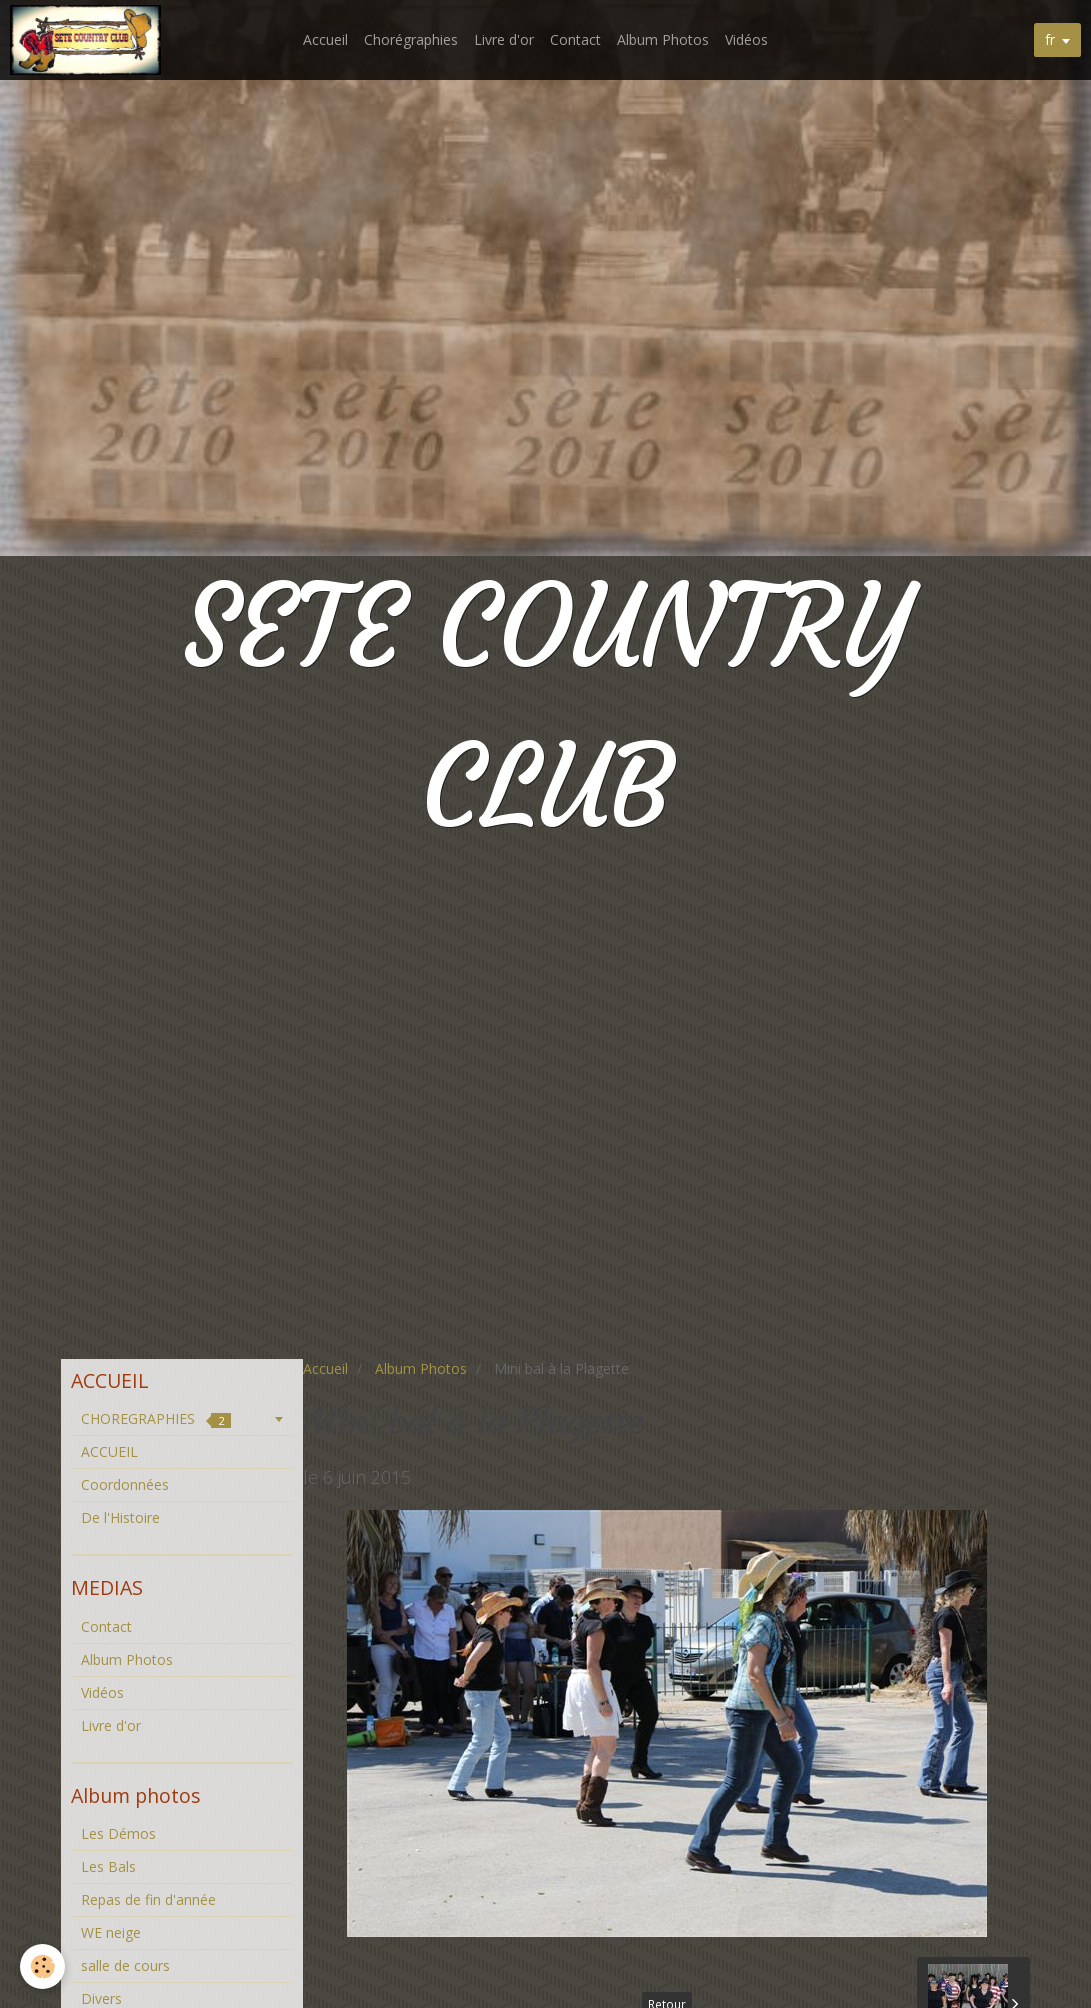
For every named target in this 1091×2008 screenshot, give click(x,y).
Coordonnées (125, 1484)
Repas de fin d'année (148, 1899)
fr (1050, 39)
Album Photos (663, 39)
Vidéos (746, 39)
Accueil (325, 39)
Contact (575, 39)
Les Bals (108, 1866)
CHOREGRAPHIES (156, 1418)
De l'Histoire (120, 1517)
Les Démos (118, 1833)
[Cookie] (42, 1966)
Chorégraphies (411, 39)
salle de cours (125, 1965)
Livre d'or (504, 39)
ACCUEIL (109, 1451)
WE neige (111, 1932)
